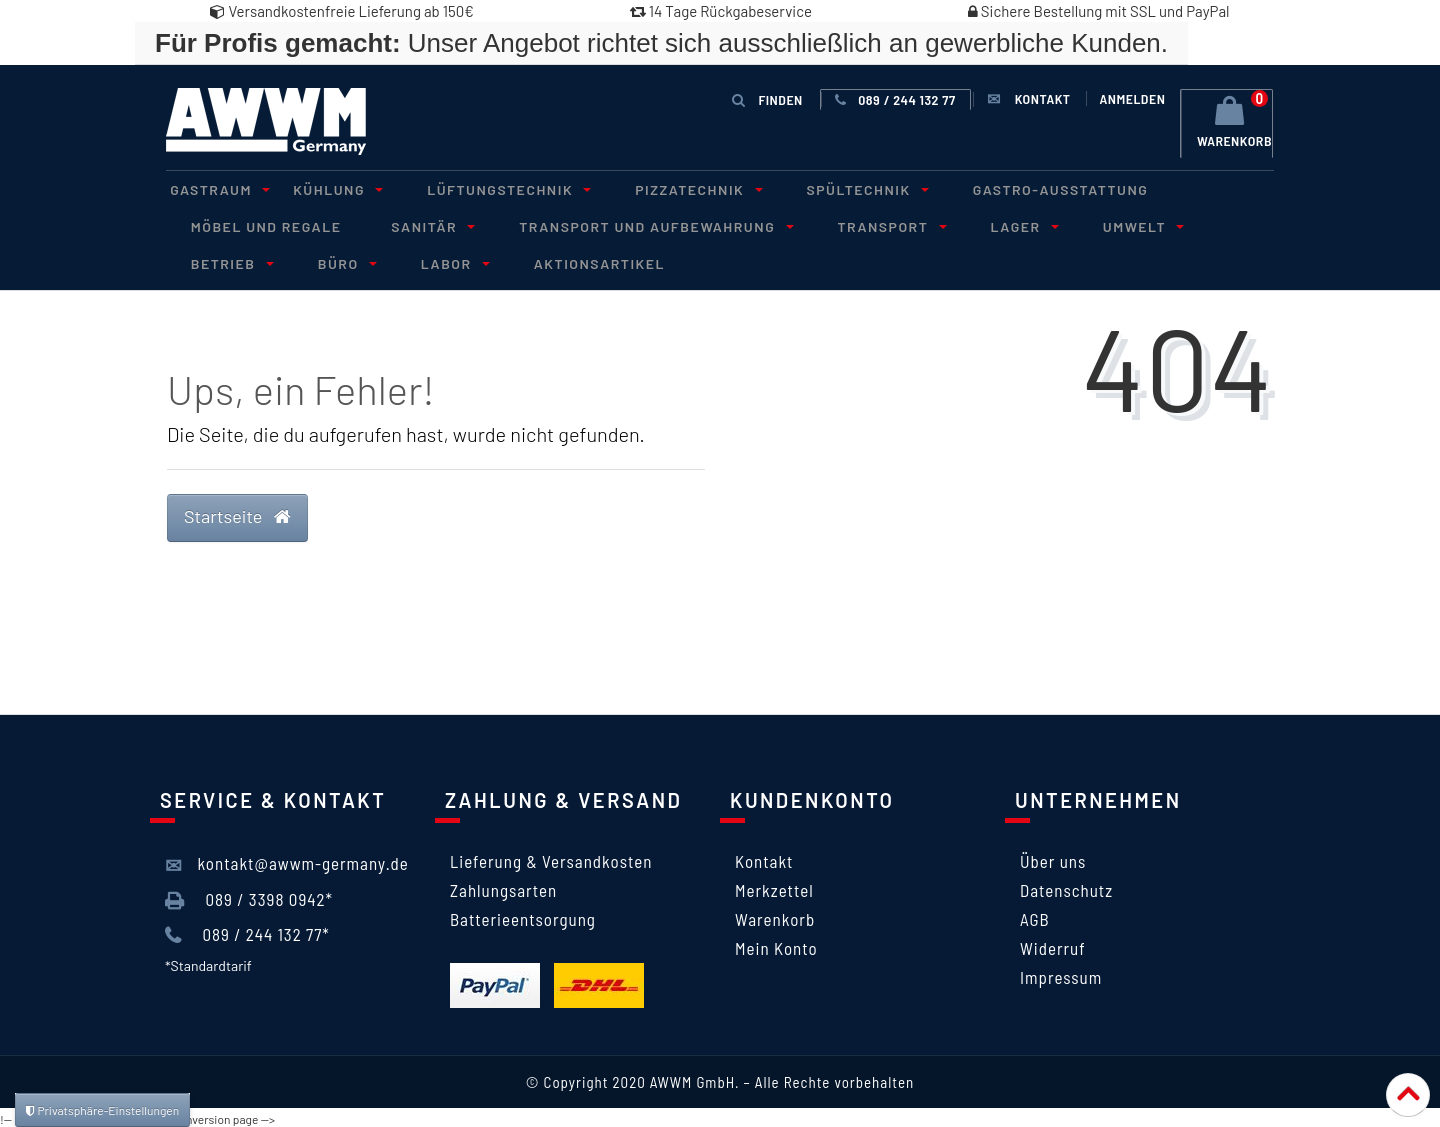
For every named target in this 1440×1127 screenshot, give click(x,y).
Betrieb (1208, 224)
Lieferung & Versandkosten (551, 858)
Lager (981, 224)
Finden (768, 98)
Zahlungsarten (503, 887)
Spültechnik (825, 188)
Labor (311, 260)
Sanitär (417, 224)
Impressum (1061, 974)
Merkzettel (774, 887)
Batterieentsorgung (523, 916)
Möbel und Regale (261, 224)
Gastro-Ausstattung (1012, 188)
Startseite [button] (237, 513)
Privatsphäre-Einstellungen (102, 1110)
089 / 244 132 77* (247, 932)
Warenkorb (775, 916)
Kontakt (764, 858)
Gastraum (213, 188)
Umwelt (1092, 224)
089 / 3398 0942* (249, 897)
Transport (857, 224)
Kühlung (322, 188)
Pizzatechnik (665, 188)
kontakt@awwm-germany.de (287, 862)
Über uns (1053, 858)
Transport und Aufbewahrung (631, 224)
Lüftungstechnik (484, 188)
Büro (212, 260)
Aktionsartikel (449, 260)
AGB (1035, 916)
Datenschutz (1066, 887)
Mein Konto (776, 945)
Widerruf (1053, 945)
